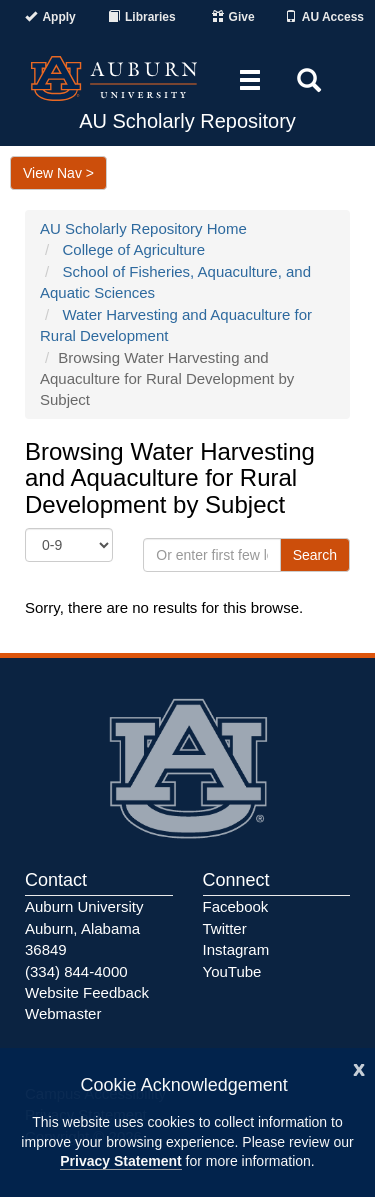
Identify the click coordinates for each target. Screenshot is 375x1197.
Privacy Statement (120, 1161)
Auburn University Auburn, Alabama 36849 (84, 928)
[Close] (359, 1067)
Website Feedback (87, 992)
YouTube (232, 971)
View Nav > (58, 173)
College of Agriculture (134, 249)
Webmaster (63, 1013)
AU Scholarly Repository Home (143, 228)
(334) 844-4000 (76, 971)
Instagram (236, 949)
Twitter (225, 928)
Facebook (236, 906)
